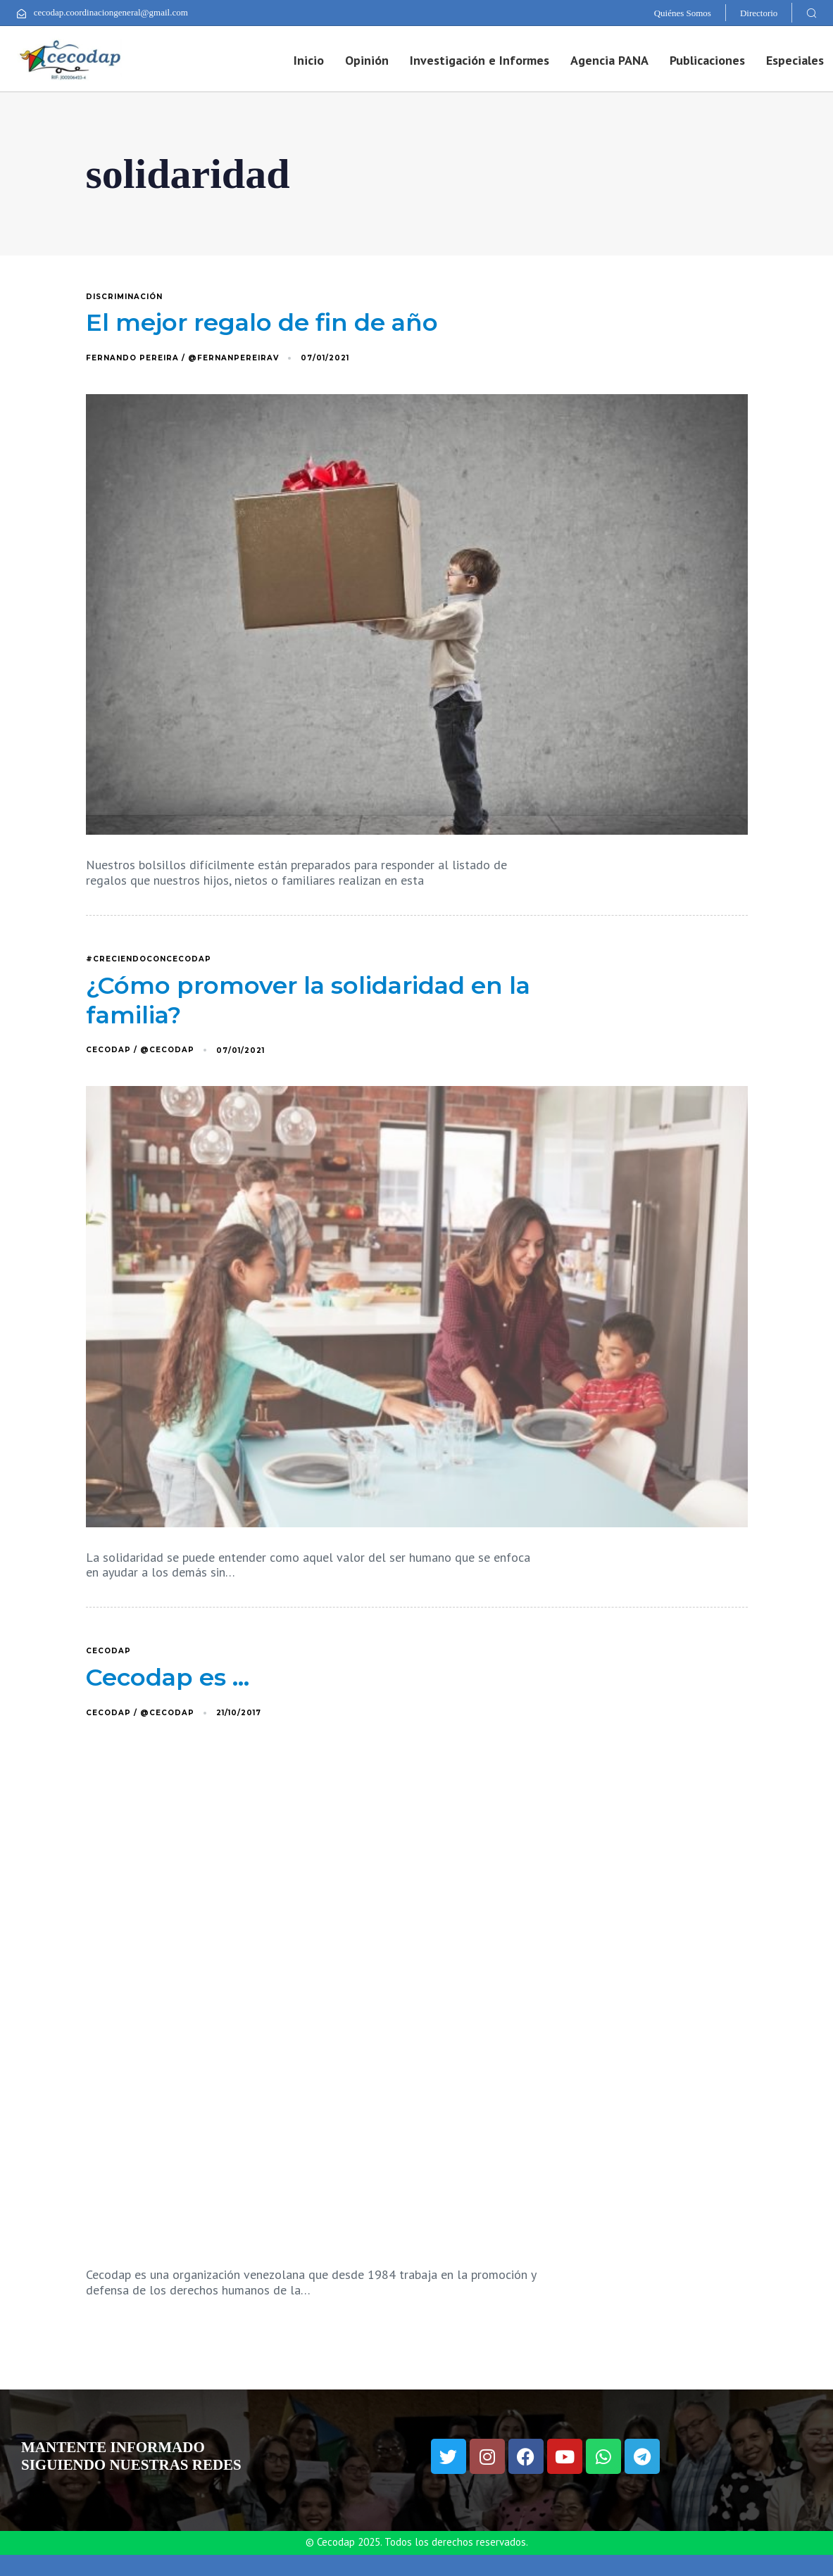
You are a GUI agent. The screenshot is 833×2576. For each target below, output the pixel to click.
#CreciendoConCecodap (148, 959)
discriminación (124, 297)
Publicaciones (707, 60)
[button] (811, 13)
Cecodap (108, 1651)
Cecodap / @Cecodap (140, 1049)
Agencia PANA (609, 60)
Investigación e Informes (479, 60)
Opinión (367, 60)
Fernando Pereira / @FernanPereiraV (182, 357)
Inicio (309, 60)
